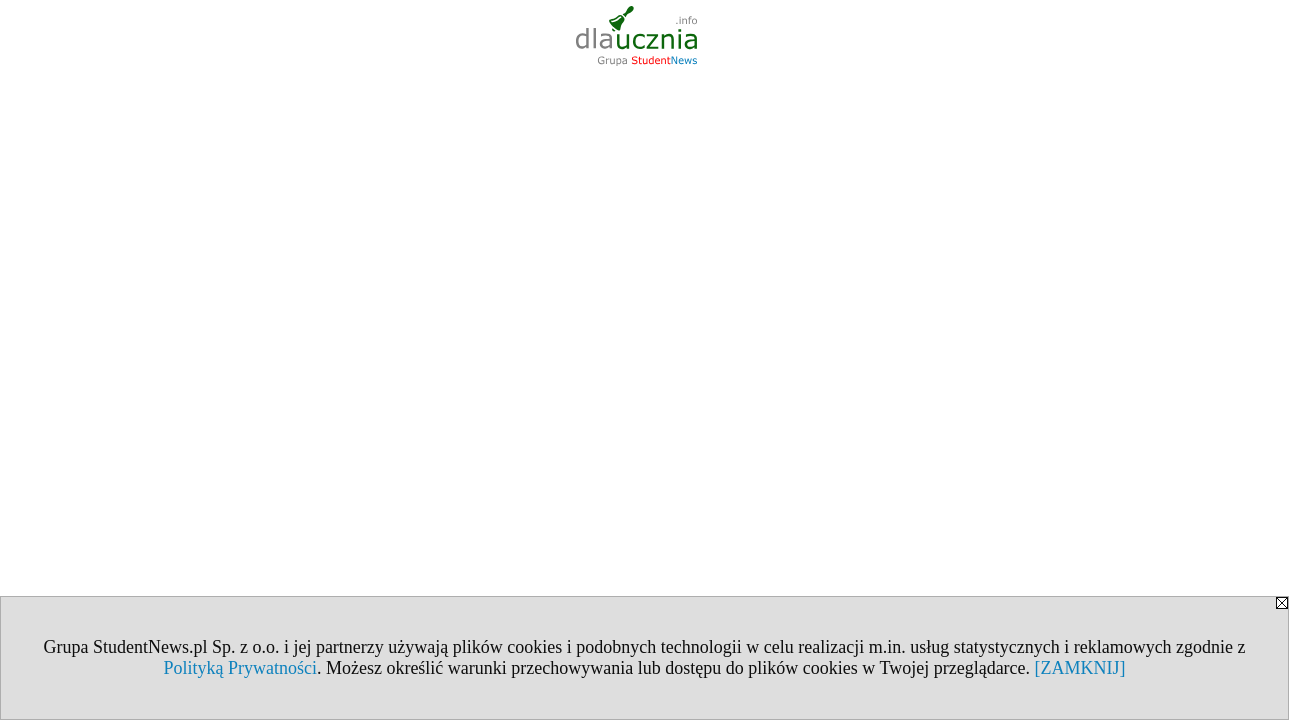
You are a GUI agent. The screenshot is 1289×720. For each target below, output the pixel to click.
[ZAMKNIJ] (1080, 668)
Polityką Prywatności (240, 668)
